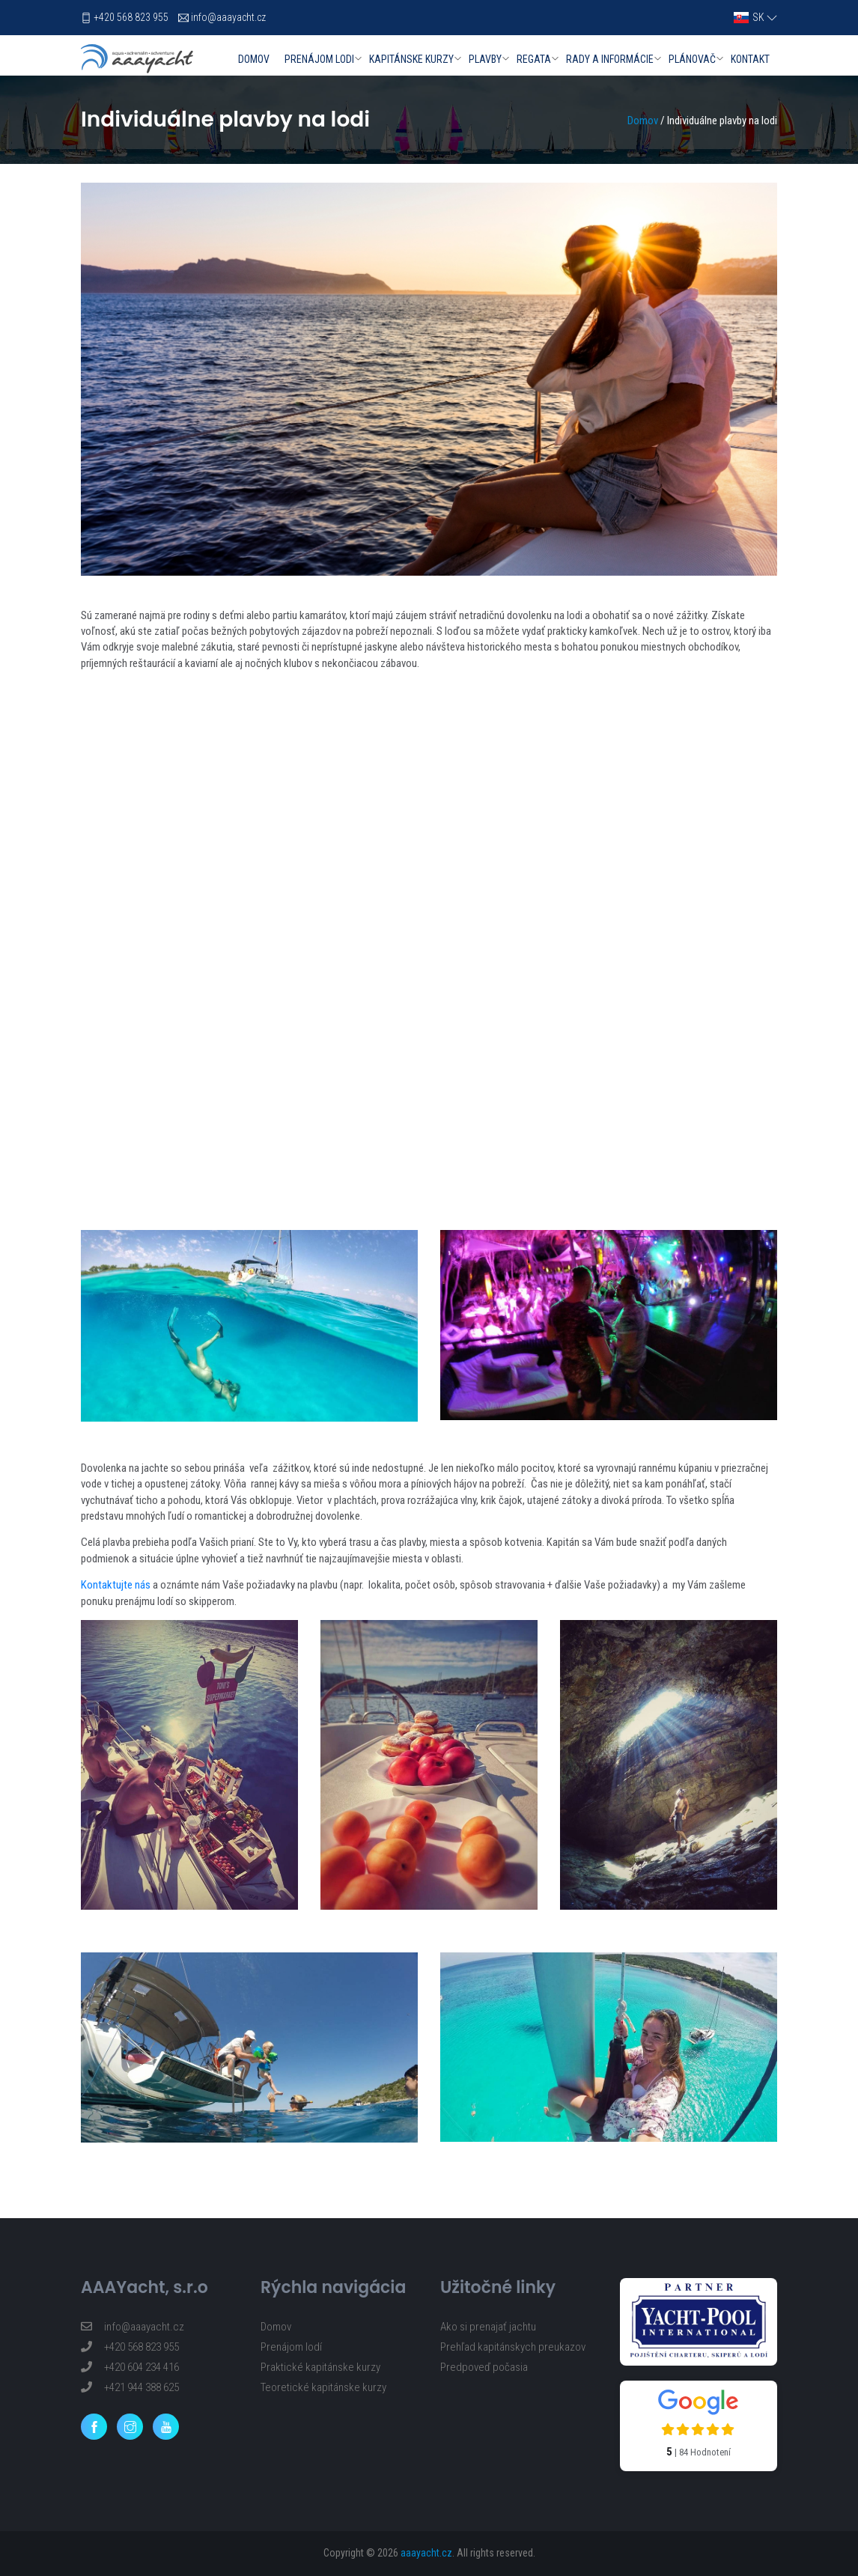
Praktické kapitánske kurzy (320, 2367)
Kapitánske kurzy (411, 59)
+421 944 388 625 (130, 2387)
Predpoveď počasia (484, 2367)
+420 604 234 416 (130, 2367)
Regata (534, 59)
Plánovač (692, 59)
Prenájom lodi (319, 59)
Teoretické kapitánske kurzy (323, 2387)
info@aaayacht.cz (228, 17)
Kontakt (750, 59)
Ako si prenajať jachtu (488, 2326)
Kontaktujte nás (115, 1585)
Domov (254, 59)
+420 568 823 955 (131, 17)
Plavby (485, 59)
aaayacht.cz (426, 2553)
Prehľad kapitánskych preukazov (512, 2347)
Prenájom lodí (291, 2347)
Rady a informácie (610, 59)
